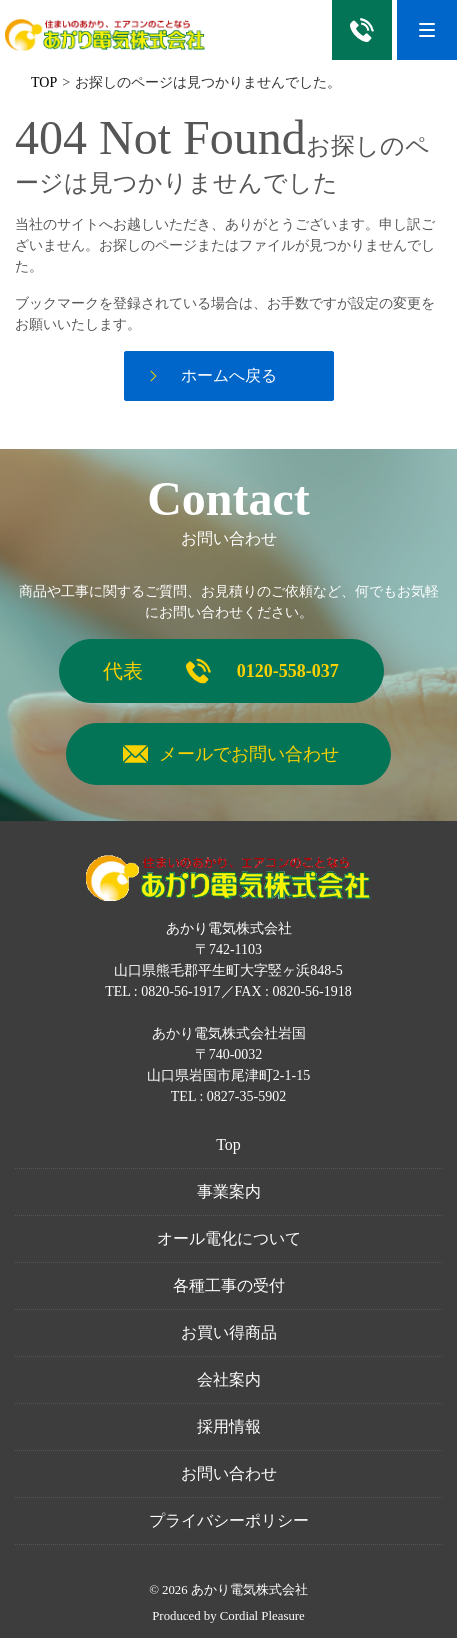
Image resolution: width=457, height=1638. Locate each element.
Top (228, 1144)
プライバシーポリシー (229, 1520)
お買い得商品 (229, 1332)
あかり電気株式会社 (249, 1590)
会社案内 (229, 1379)
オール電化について (229, 1238)
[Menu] (427, 30)
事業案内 (229, 1191)
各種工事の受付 (229, 1285)
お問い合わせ (229, 1473)
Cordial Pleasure (262, 1616)
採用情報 (229, 1426)
